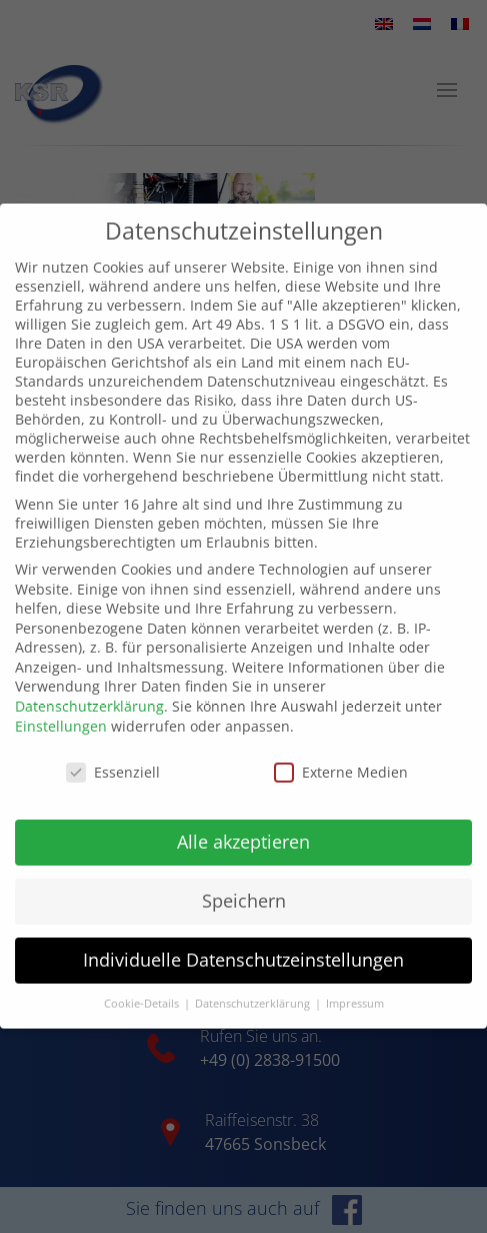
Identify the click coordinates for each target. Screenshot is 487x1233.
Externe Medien (341, 751)
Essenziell (113, 751)
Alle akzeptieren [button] (243, 822)
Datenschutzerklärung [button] (254, 984)
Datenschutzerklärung (89, 686)
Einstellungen (61, 706)
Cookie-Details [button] (143, 984)
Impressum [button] (355, 984)
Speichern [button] (244, 881)
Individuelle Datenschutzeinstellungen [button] (243, 940)
